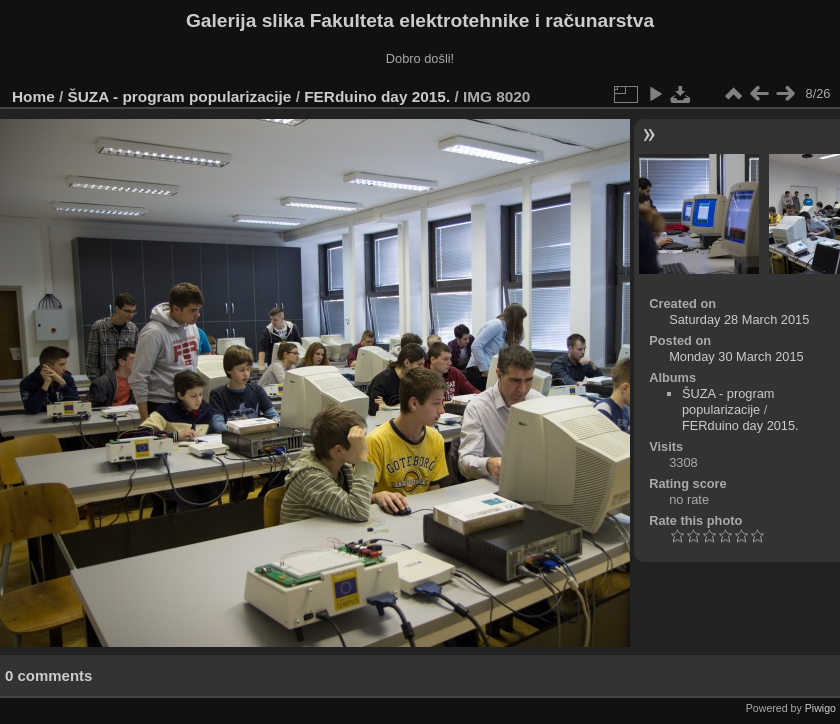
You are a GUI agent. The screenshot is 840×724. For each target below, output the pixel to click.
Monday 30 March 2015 (736, 356)
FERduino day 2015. (377, 96)
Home (33, 96)
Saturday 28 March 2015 (739, 319)
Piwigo (820, 708)
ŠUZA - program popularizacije (180, 96)
